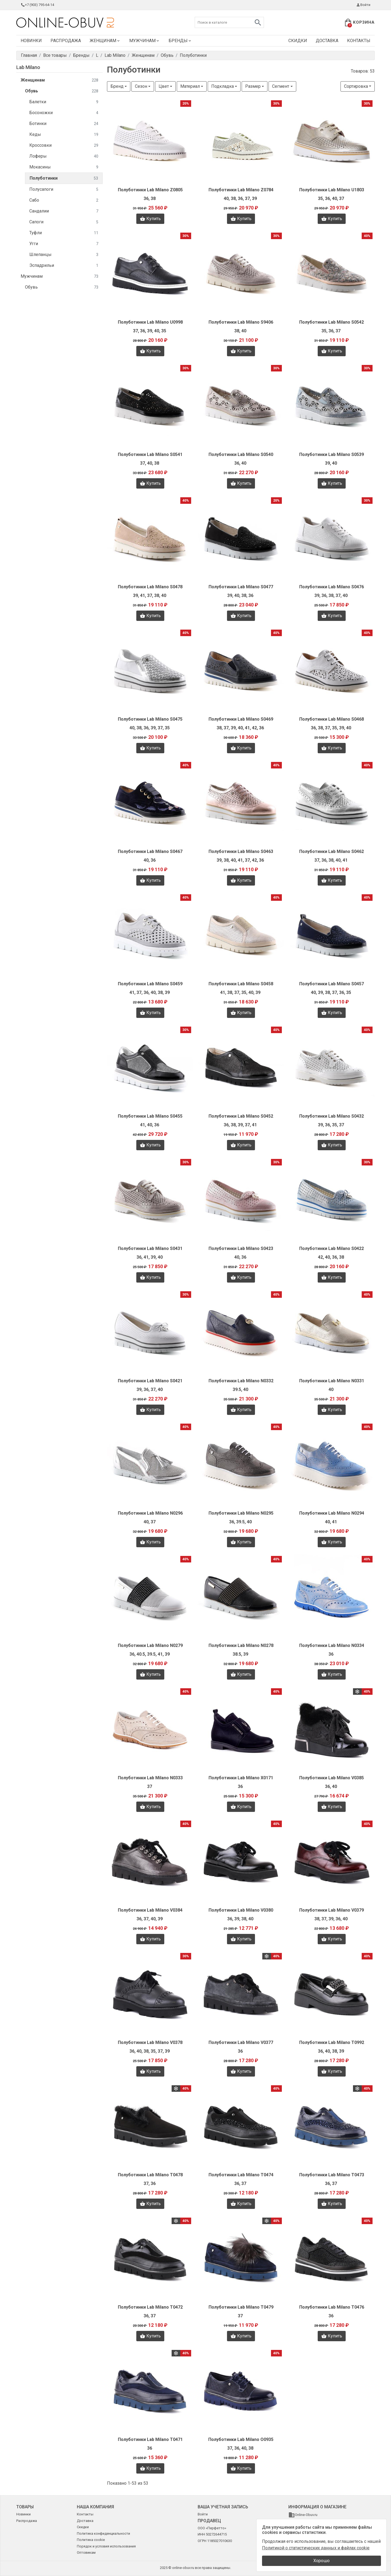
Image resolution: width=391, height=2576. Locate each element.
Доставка (327, 40)
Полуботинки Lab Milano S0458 (241, 983)
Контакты (358, 40)
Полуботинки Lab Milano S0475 (150, 719)
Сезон (141, 86)
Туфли (63, 233)
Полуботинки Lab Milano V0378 (150, 2042)
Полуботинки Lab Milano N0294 (331, 1513)
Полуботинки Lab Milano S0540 (241, 454)
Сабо (63, 200)
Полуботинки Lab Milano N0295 (241, 1513)
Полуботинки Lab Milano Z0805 (150, 189)
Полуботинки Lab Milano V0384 (150, 1910)
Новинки (31, 40)
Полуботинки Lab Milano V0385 (331, 1777)
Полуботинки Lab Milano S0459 (150, 983)
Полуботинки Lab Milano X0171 (241, 1777)
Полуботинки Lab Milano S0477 (241, 586)
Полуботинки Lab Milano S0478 (150, 586)
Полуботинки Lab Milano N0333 (150, 1777)
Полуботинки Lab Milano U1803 (331, 189)
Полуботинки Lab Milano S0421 (150, 1380)
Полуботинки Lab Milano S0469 (241, 719)
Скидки (297, 40)
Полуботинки (64, 178)
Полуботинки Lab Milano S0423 (241, 1248)
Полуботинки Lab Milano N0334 (331, 1645)
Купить (150, 218)
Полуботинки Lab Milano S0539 (331, 454)
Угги (63, 244)
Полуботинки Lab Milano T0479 (241, 2307)
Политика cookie (91, 2540)
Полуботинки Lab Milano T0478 (150, 2174)
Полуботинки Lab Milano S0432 (331, 1116)
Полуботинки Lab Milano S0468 (331, 719)
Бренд (117, 86)
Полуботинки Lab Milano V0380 (241, 1910)
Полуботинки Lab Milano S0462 (331, 851)
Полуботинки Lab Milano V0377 (241, 2042)
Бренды (180, 40)
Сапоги (63, 222)
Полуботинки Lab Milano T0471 (150, 2439)
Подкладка (222, 86)
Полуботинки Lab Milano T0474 (241, 2174)
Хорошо (321, 2560)
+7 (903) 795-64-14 (37, 5)
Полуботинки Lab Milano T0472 (150, 2307)
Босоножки (63, 113)
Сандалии (63, 211)
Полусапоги (63, 189)
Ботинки (63, 124)
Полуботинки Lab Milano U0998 (150, 322)
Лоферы (63, 156)
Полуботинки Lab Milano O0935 (240, 2439)
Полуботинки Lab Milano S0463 (241, 851)
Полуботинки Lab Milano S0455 (150, 1116)
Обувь (61, 91)
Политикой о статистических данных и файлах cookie (316, 2547)
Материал (190, 86)
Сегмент (280, 86)
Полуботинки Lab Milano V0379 (331, 1910)
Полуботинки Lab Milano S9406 (241, 322)
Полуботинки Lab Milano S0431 (150, 1248)
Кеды (63, 134)
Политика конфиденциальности (103, 2533)
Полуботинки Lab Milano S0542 (331, 322)
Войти (363, 5)
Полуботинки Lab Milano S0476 (331, 586)
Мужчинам (144, 40)
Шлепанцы (63, 255)
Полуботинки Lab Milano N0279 (150, 1645)
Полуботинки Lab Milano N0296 (150, 1513)
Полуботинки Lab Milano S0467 (150, 851)
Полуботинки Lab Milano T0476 (331, 2307)
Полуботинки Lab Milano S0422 (331, 1248)
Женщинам (105, 40)
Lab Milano (28, 67)
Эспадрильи (63, 265)
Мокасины (63, 167)
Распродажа (66, 40)
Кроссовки (63, 145)
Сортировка (356, 86)
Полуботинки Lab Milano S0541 (150, 454)
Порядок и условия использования (106, 2546)
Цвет (164, 86)
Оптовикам (86, 2552)
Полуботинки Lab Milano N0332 (241, 1380)
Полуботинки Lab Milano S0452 (241, 1116)
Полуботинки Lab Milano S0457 (331, 983)
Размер (253, 86)
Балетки (63, 102)
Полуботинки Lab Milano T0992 (331, 2042)
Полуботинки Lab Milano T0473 (331, 2174)
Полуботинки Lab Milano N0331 (331, 1380)
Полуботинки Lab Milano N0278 (241, 1645)
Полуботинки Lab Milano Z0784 (241, 189)
